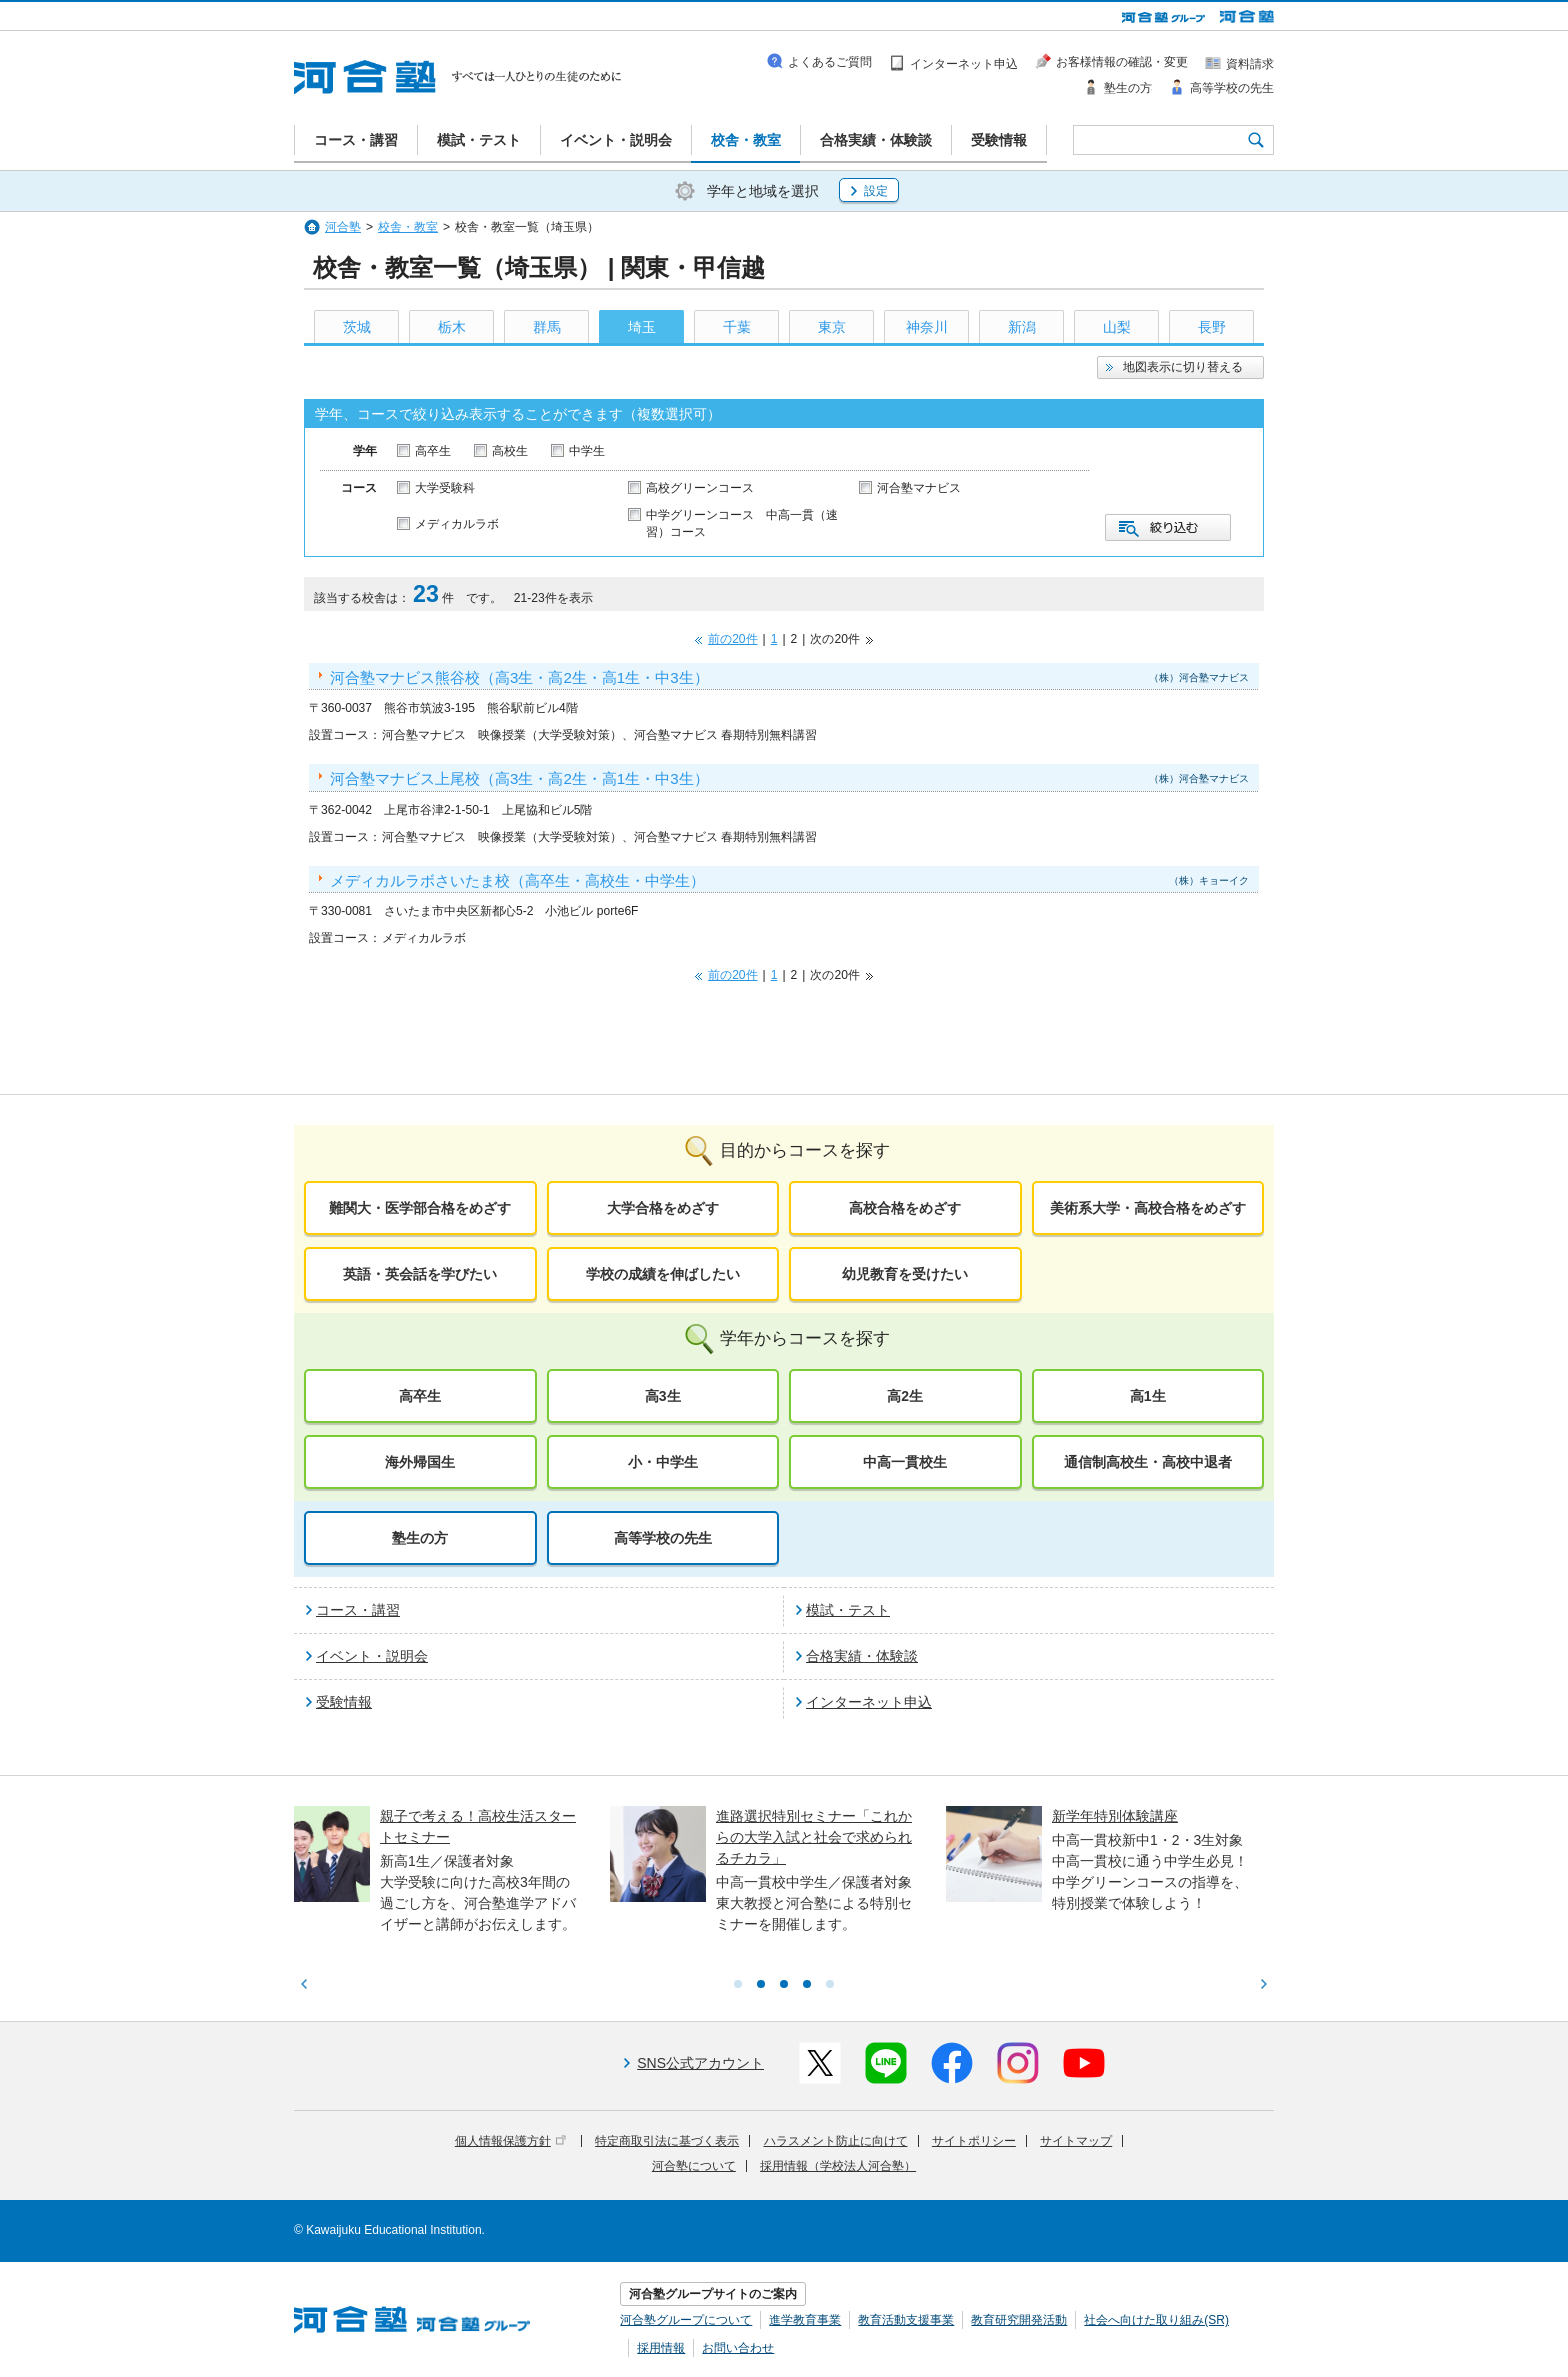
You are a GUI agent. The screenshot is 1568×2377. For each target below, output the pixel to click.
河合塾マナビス (919, 488)
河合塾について (694, 2166)
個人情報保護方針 (510, 2141)
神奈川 (927, 327)
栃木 (452, 327)
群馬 (547, 327)
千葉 (737, 327)
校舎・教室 (408, 227)
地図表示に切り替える (1183, 367)
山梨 (1117, 327)
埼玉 (642, 327)
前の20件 (732, 639)
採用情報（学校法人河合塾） (838, 2166)
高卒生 (433, 451)
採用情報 (661, 2348)
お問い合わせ (738, 2348)
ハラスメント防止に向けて (836, 2141)
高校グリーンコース (700, 488)
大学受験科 (445, 488)
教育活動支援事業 (906, 2320)
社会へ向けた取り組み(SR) (1156, 2320)
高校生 (510, 451)
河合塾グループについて (686, 2320)
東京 (832, 327)
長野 (1212, 327)
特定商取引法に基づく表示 (667, 2141)
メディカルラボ (457, 524)
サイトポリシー (974, 2141)
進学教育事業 (805, 2320)
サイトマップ (1076, 2141)
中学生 (587, 451)
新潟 (1022, 327)
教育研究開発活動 (1019, 2320)
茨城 (357, 327)
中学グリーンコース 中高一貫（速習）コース (742, 523)
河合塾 (343, 227)
